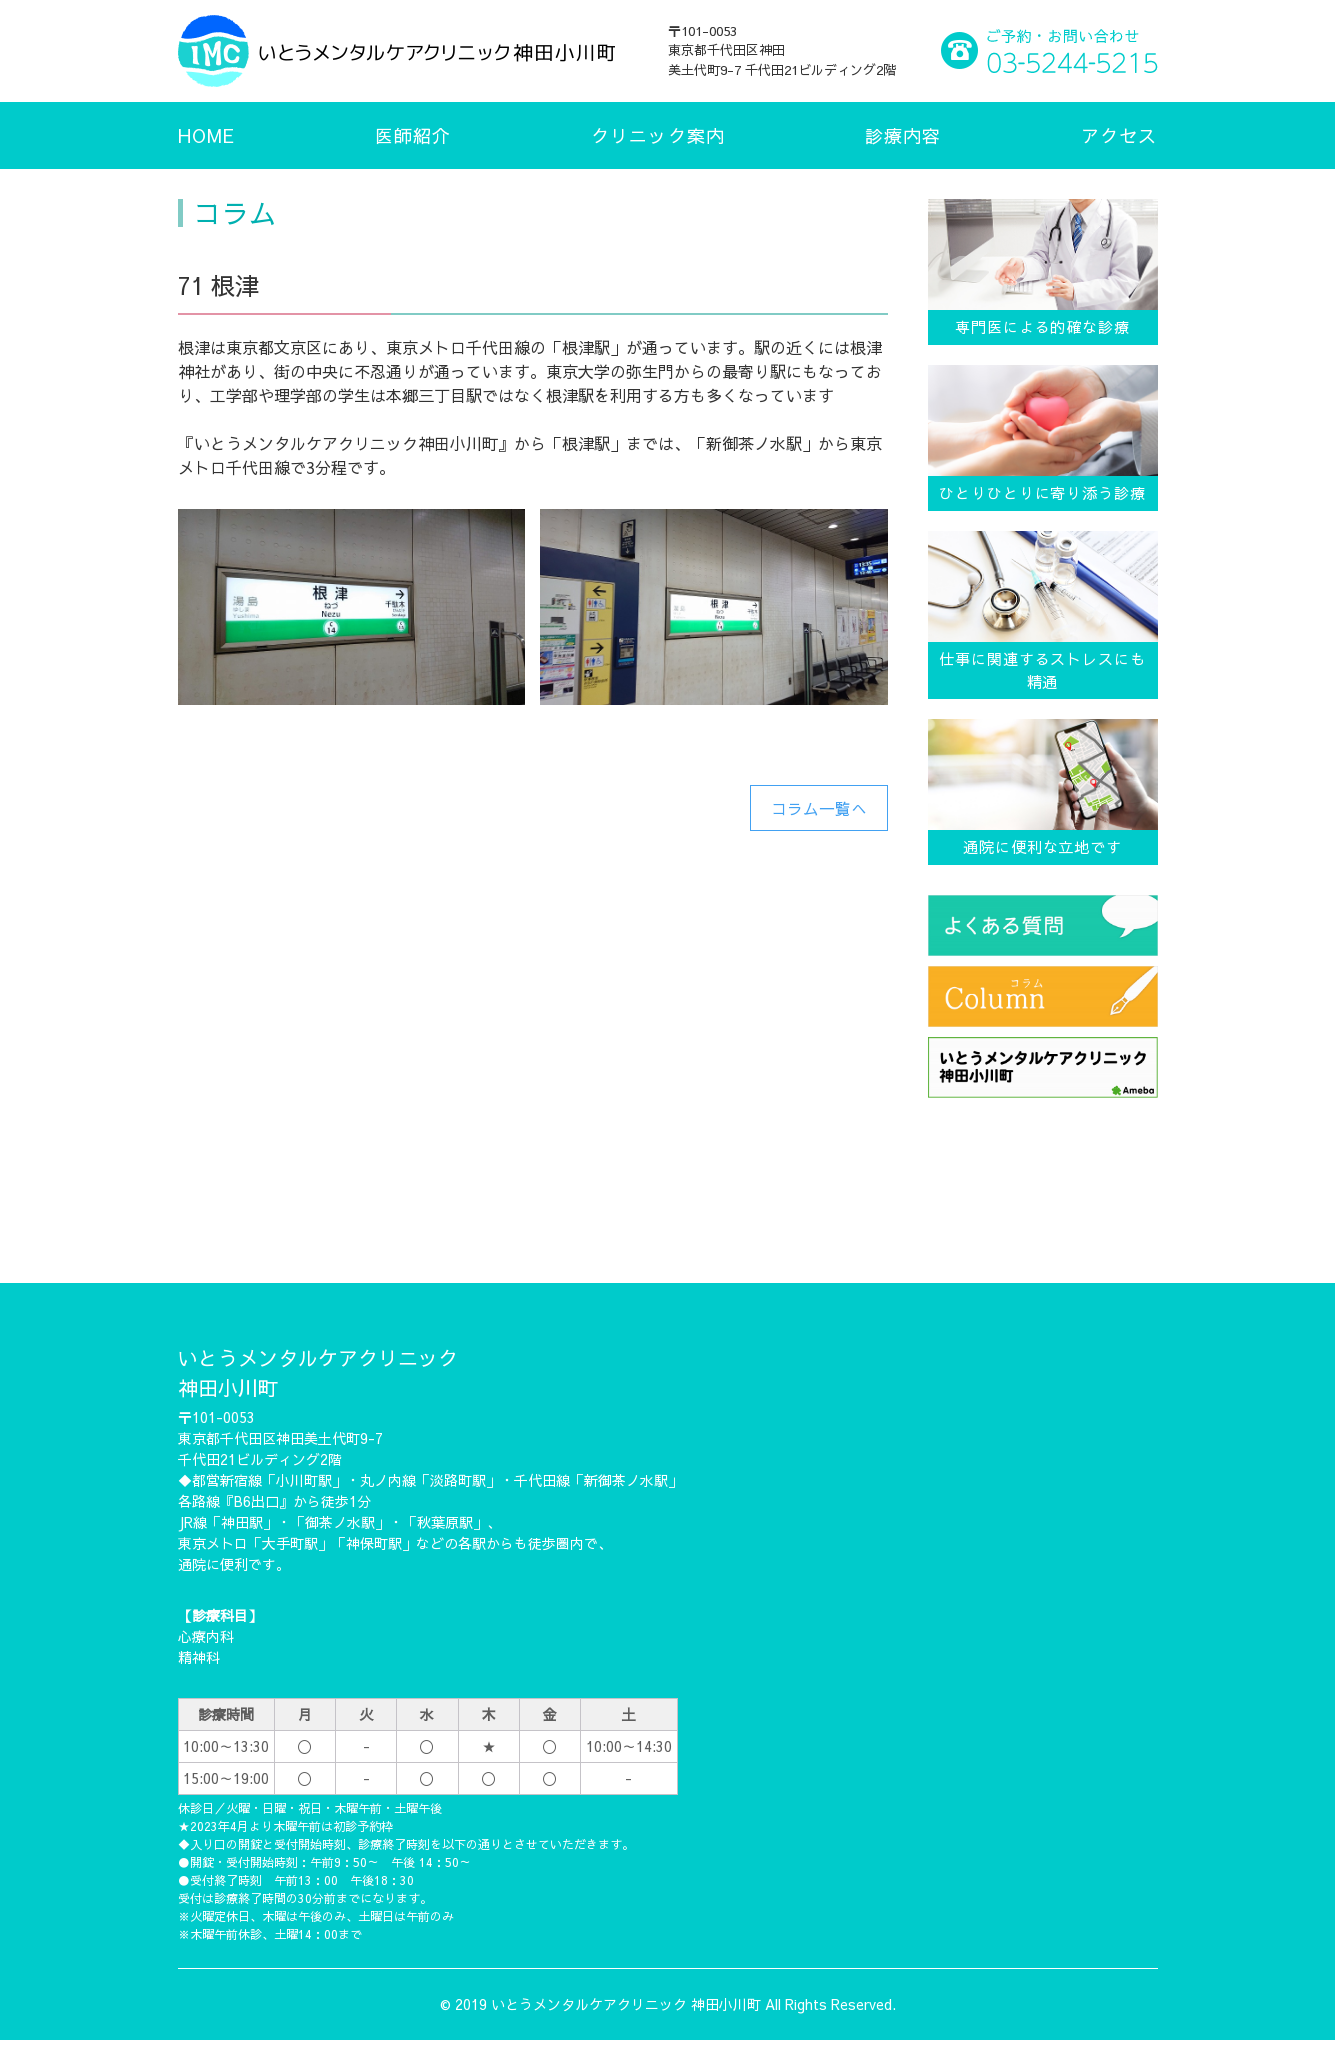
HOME (206, 135)
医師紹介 (413, 135)
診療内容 (903, 135)
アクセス (1119, 135)
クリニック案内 (658, 135)
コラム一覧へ (819, 808)
